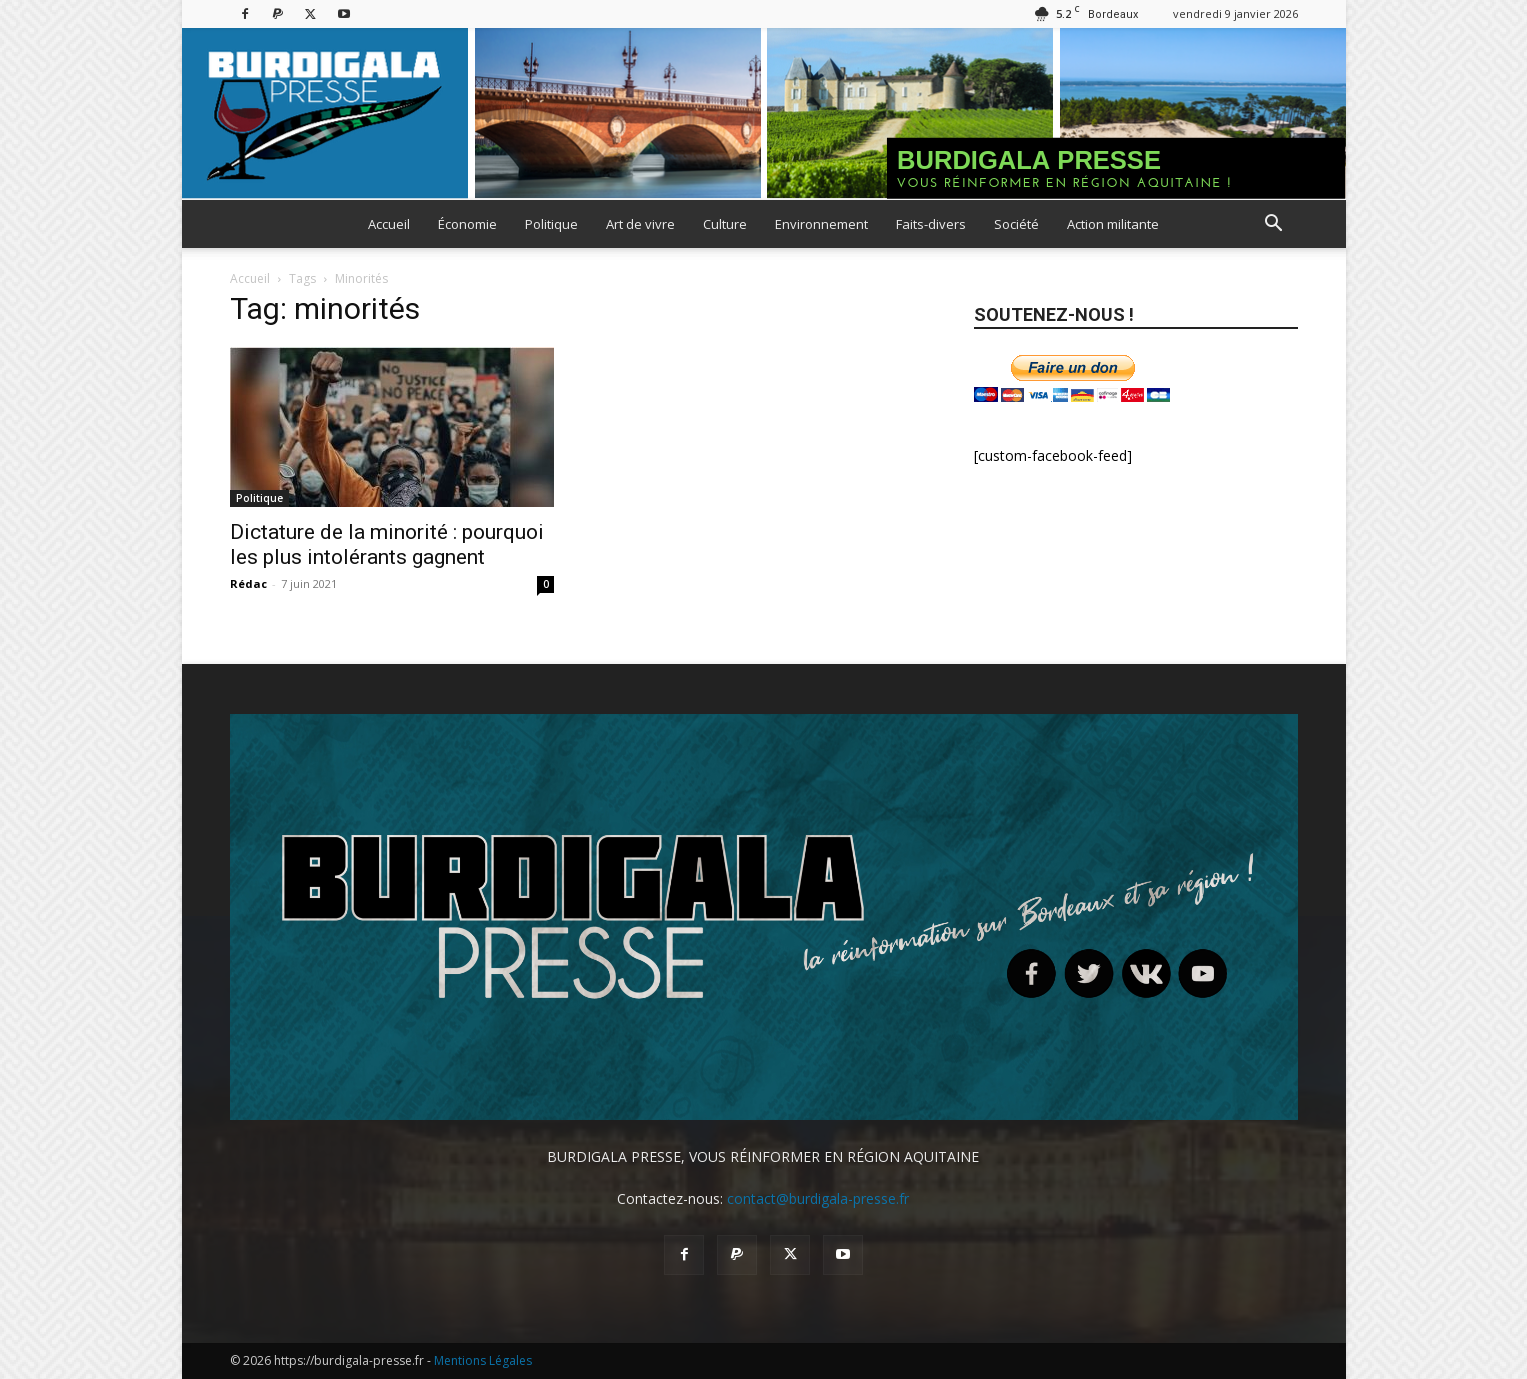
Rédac (248, 583)
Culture (725, 224)
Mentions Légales (483, 1360)
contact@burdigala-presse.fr (818, 1198)
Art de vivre (640, 224)
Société (1016, 224)
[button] (1274, 225)
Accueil (389, 224)
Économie (467, 224)
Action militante (1113, 224)
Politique (551, 224)
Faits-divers (931, 224)
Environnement (821, 224)
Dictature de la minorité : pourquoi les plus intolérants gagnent (387, 544)
